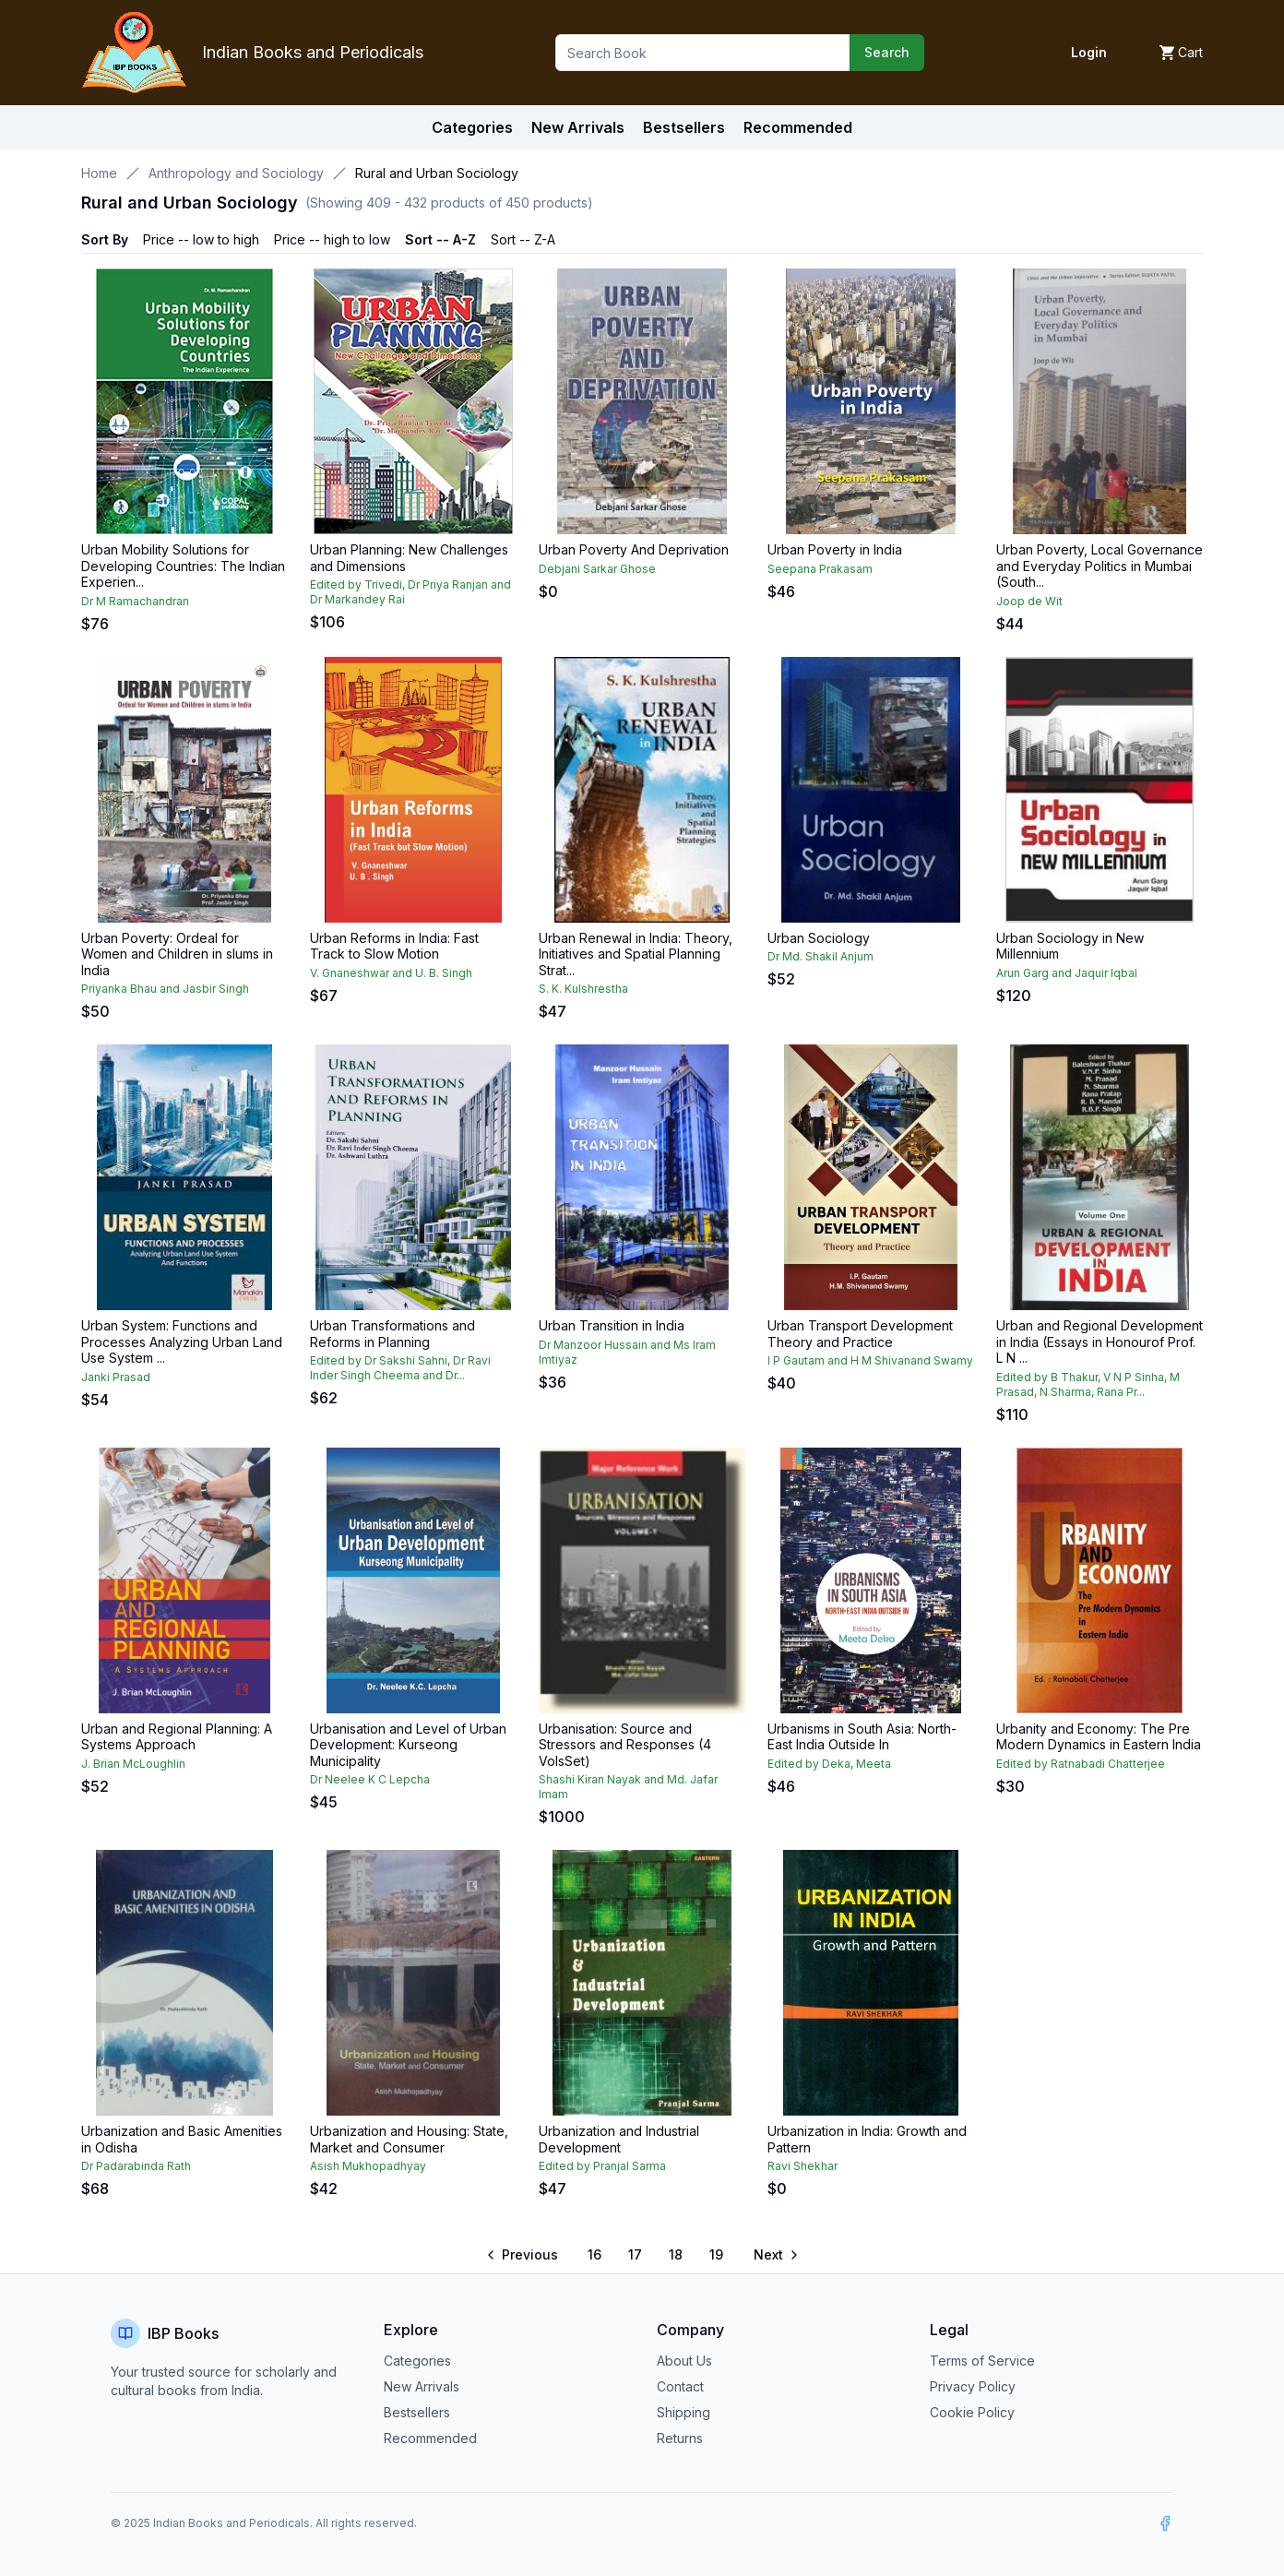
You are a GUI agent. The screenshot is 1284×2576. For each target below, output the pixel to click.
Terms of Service (982, 2360)
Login (1089, 52)
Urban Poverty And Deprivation (634, 549)
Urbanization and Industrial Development (619, 2139)
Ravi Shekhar (802, 2166)
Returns (680, 2438)
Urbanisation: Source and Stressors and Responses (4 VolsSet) (625, 1745)
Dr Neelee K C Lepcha (370, 1779)
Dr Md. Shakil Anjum (820, 956)
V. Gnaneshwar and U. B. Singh (391, 973)
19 (716, 2254)
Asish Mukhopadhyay (368, 2166)
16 (594, 2254)
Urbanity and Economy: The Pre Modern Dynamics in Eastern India (1098, 1737)
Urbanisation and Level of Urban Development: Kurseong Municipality (408, 1745)
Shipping (683, 2412)
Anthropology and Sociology (236, 173)
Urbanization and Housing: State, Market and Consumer (409, 2139)
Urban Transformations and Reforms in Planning (392, 1334)
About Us (684, 2360)
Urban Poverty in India (834, 549)
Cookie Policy (972, 2412)
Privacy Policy (973, 2386)
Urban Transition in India (611, 1325)
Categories (472, 127)
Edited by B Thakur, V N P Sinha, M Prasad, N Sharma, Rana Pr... (1088, 1384)
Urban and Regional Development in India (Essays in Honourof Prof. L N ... (1099, 1342)
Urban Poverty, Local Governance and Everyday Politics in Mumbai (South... (1099, 566)
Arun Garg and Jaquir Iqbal (1066, 973)
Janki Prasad (115, 1377)
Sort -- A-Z (440, 239)
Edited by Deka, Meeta (829, 1764)
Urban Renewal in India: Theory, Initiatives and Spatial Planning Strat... (635, 954)
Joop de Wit (1029, 601)
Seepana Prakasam (820, 569)
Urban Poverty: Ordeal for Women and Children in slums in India (177, 954)
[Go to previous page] (523, 2254)
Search (887, 52)
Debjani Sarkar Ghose (597, 569)
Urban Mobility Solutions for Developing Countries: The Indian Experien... (183, 566)
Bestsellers (417, 2412)
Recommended (430, 2438)
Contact (680, 2386)
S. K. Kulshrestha (583, 989)
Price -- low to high (201, 239)
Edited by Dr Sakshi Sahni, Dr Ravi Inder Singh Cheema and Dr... (400, 1368)
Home (99, 173)
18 (676, 2254)
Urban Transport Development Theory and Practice (860, 1334)
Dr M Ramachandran (135, 601)
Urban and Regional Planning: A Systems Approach (176, 1737)
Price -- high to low (332, 239)
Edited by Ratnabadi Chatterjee (1080, 1764)
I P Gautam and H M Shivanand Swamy (870, 1360)
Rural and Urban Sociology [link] (436, 173)
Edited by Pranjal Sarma (602, 2166)
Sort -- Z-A (523, 239)
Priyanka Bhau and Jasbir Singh (165, 989)
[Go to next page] (775, 2254)
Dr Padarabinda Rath (136, 2166)
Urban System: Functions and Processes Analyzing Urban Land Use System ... (181, 1342)
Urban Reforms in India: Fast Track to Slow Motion (394, 946)
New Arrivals (421, 2386)
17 (635, 2254)
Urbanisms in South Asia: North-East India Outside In (862, 1737)
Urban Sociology (818, 938)
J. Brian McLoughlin (133, 1764)
